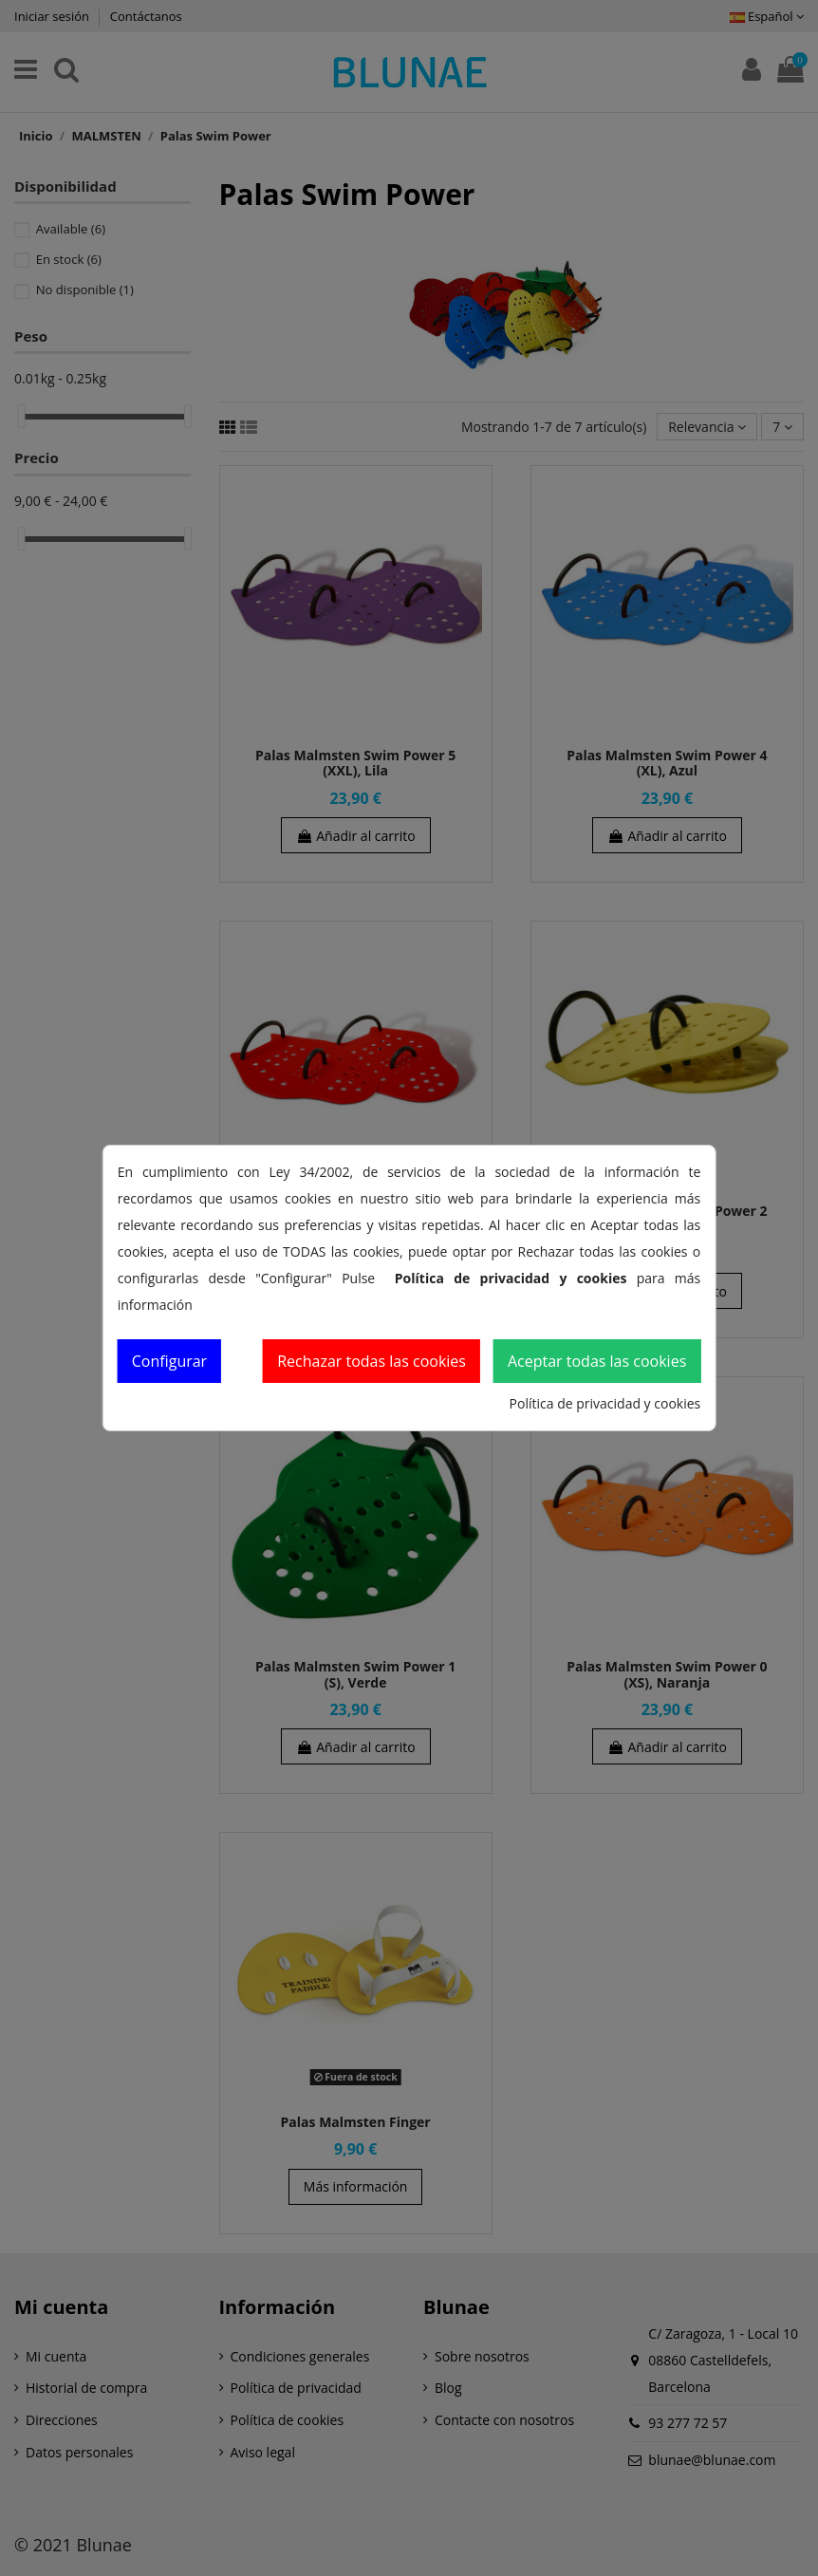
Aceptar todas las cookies (597, 1361)
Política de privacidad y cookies (605, 1403)
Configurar (169, 1361)
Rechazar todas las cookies (371, 1361)
